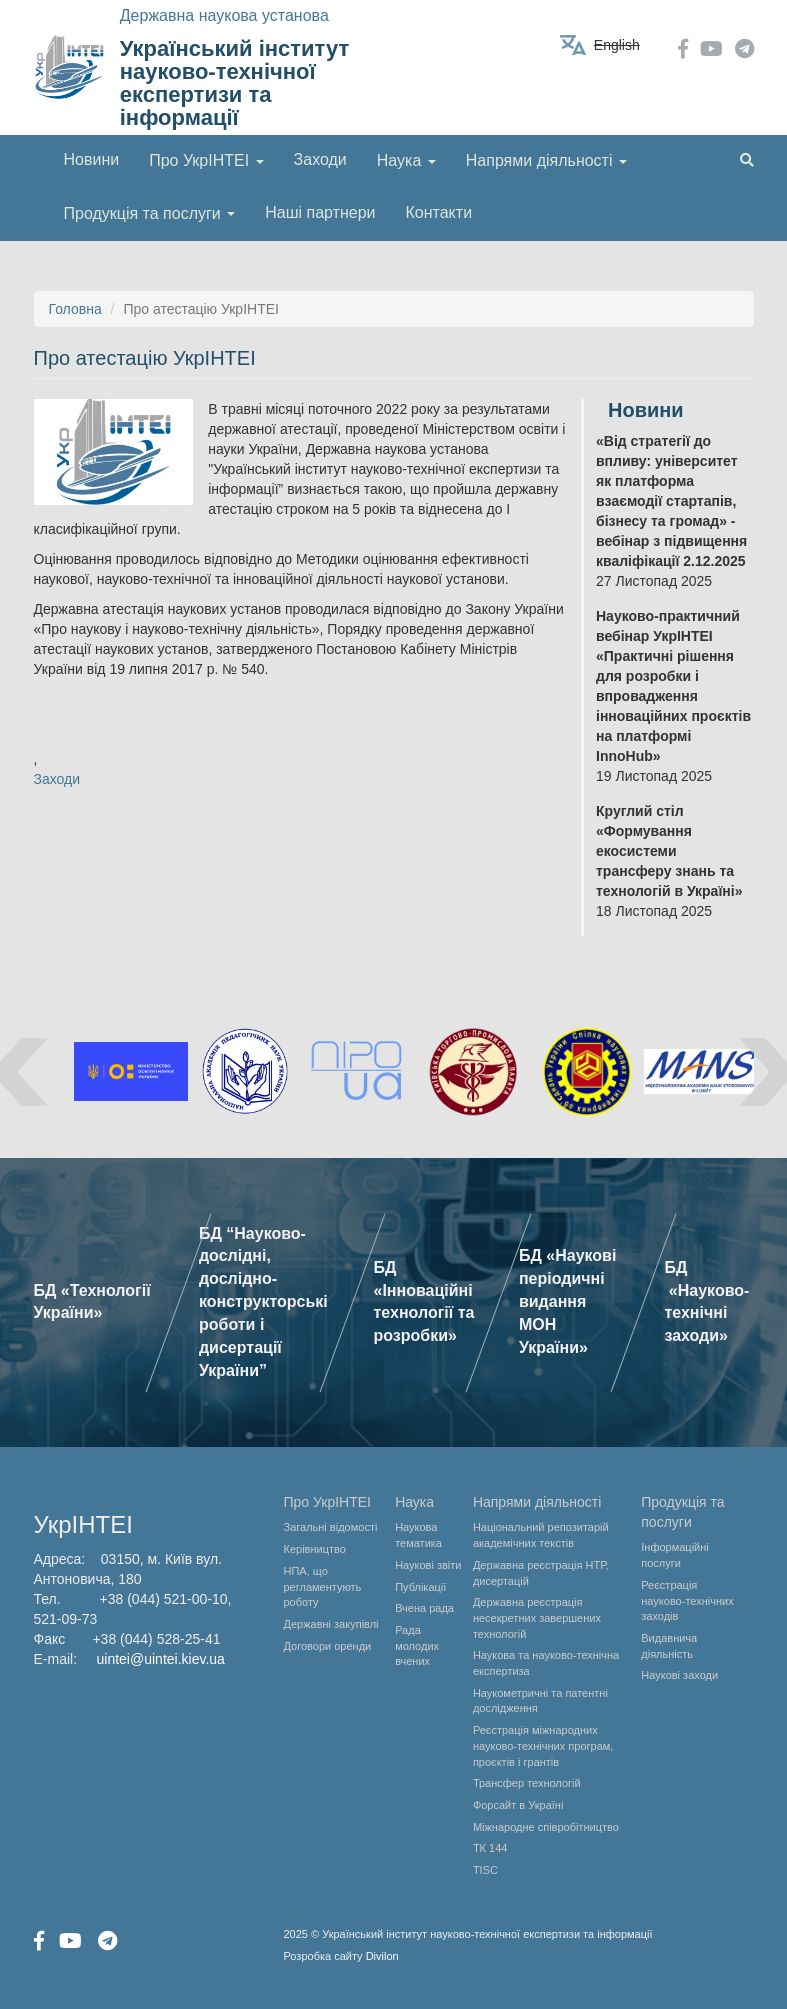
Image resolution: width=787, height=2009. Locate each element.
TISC (485, 1870)
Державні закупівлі (331, 1624)
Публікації (420, 1587)
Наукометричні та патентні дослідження (540, 1701)
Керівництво (315, 1549)
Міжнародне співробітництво (546, 1827)
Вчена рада (424, 1608)
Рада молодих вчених (417, 1645)
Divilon (382, 1956)
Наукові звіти (428, 1565)
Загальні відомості (331, 1527)
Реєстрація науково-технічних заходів (687, 1600)
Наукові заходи (679, 1675)
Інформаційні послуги (675, 1555)
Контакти (439, 212)
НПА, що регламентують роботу (323, 1586)
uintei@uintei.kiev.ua (161, 1659)
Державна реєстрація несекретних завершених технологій (537, 1617)
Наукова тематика (418, 1535)
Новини (92, 159)
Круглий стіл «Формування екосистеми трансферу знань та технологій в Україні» (669, 851)
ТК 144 (490, 1848)
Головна (75, 309)
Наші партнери (320, 212)
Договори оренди (328, 1646)
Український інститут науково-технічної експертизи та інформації (234, 83)
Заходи (320, 159)
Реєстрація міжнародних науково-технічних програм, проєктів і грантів (543, 1745)
